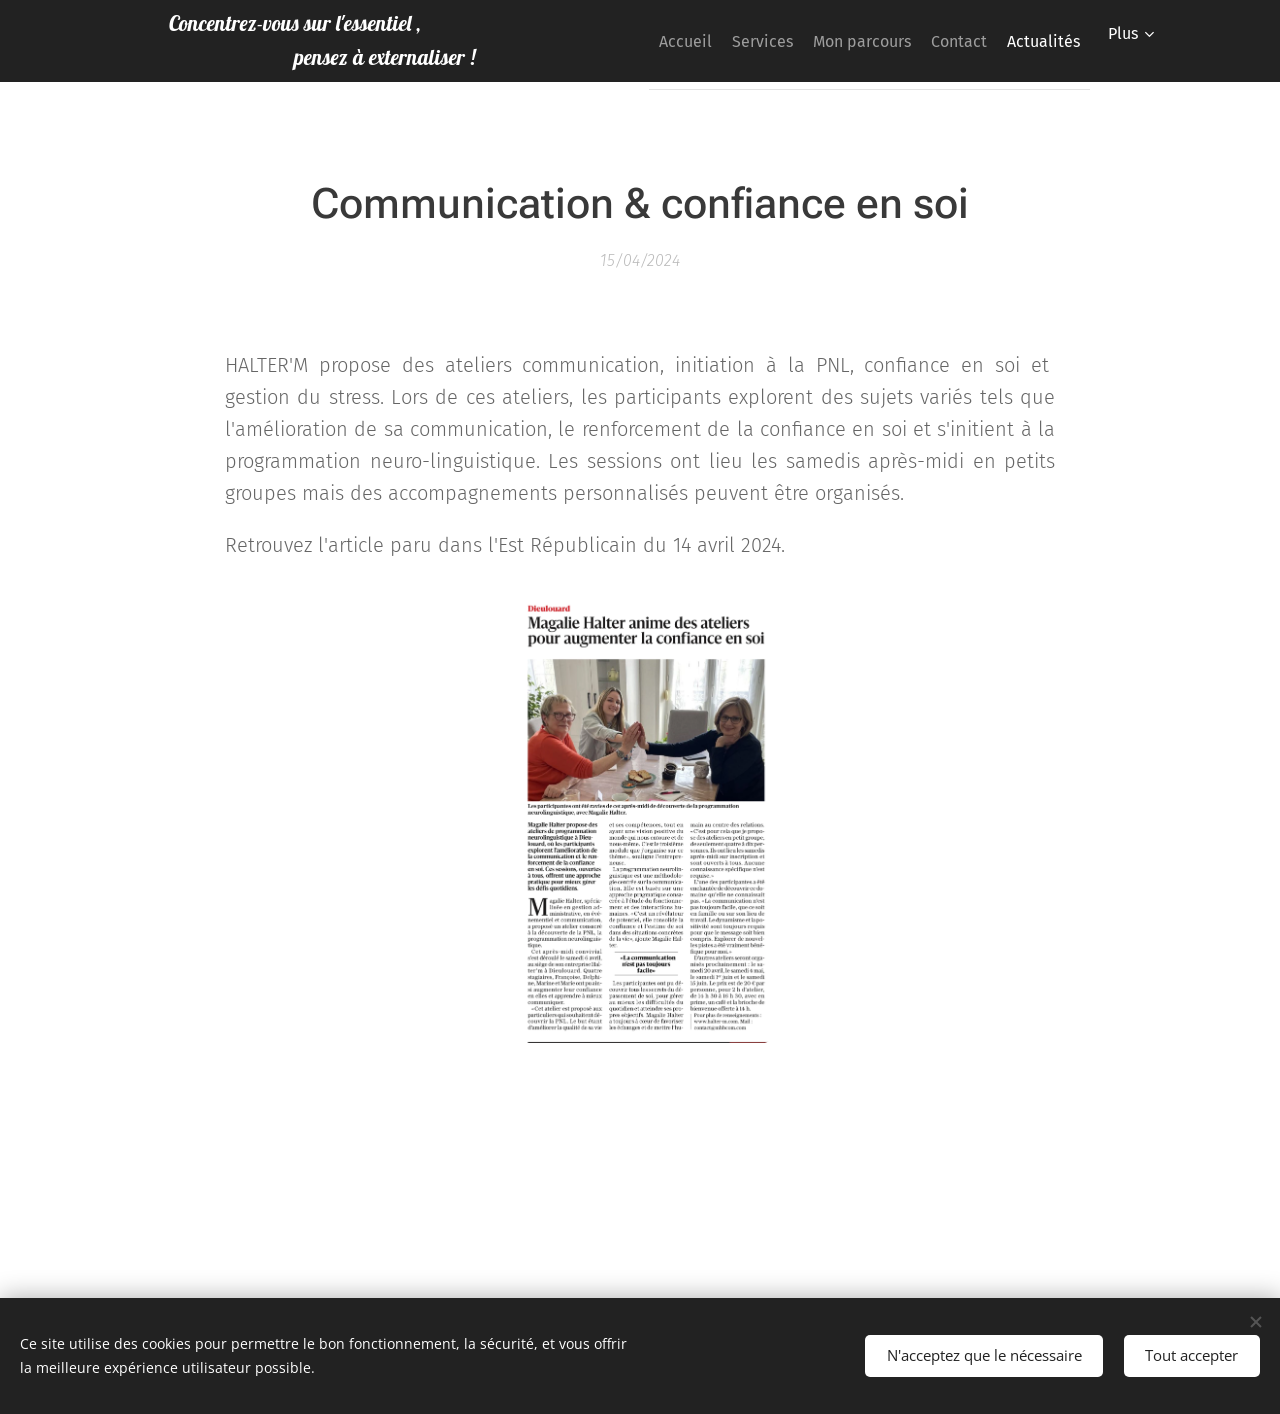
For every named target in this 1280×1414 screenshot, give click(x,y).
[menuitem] (722, 41)
